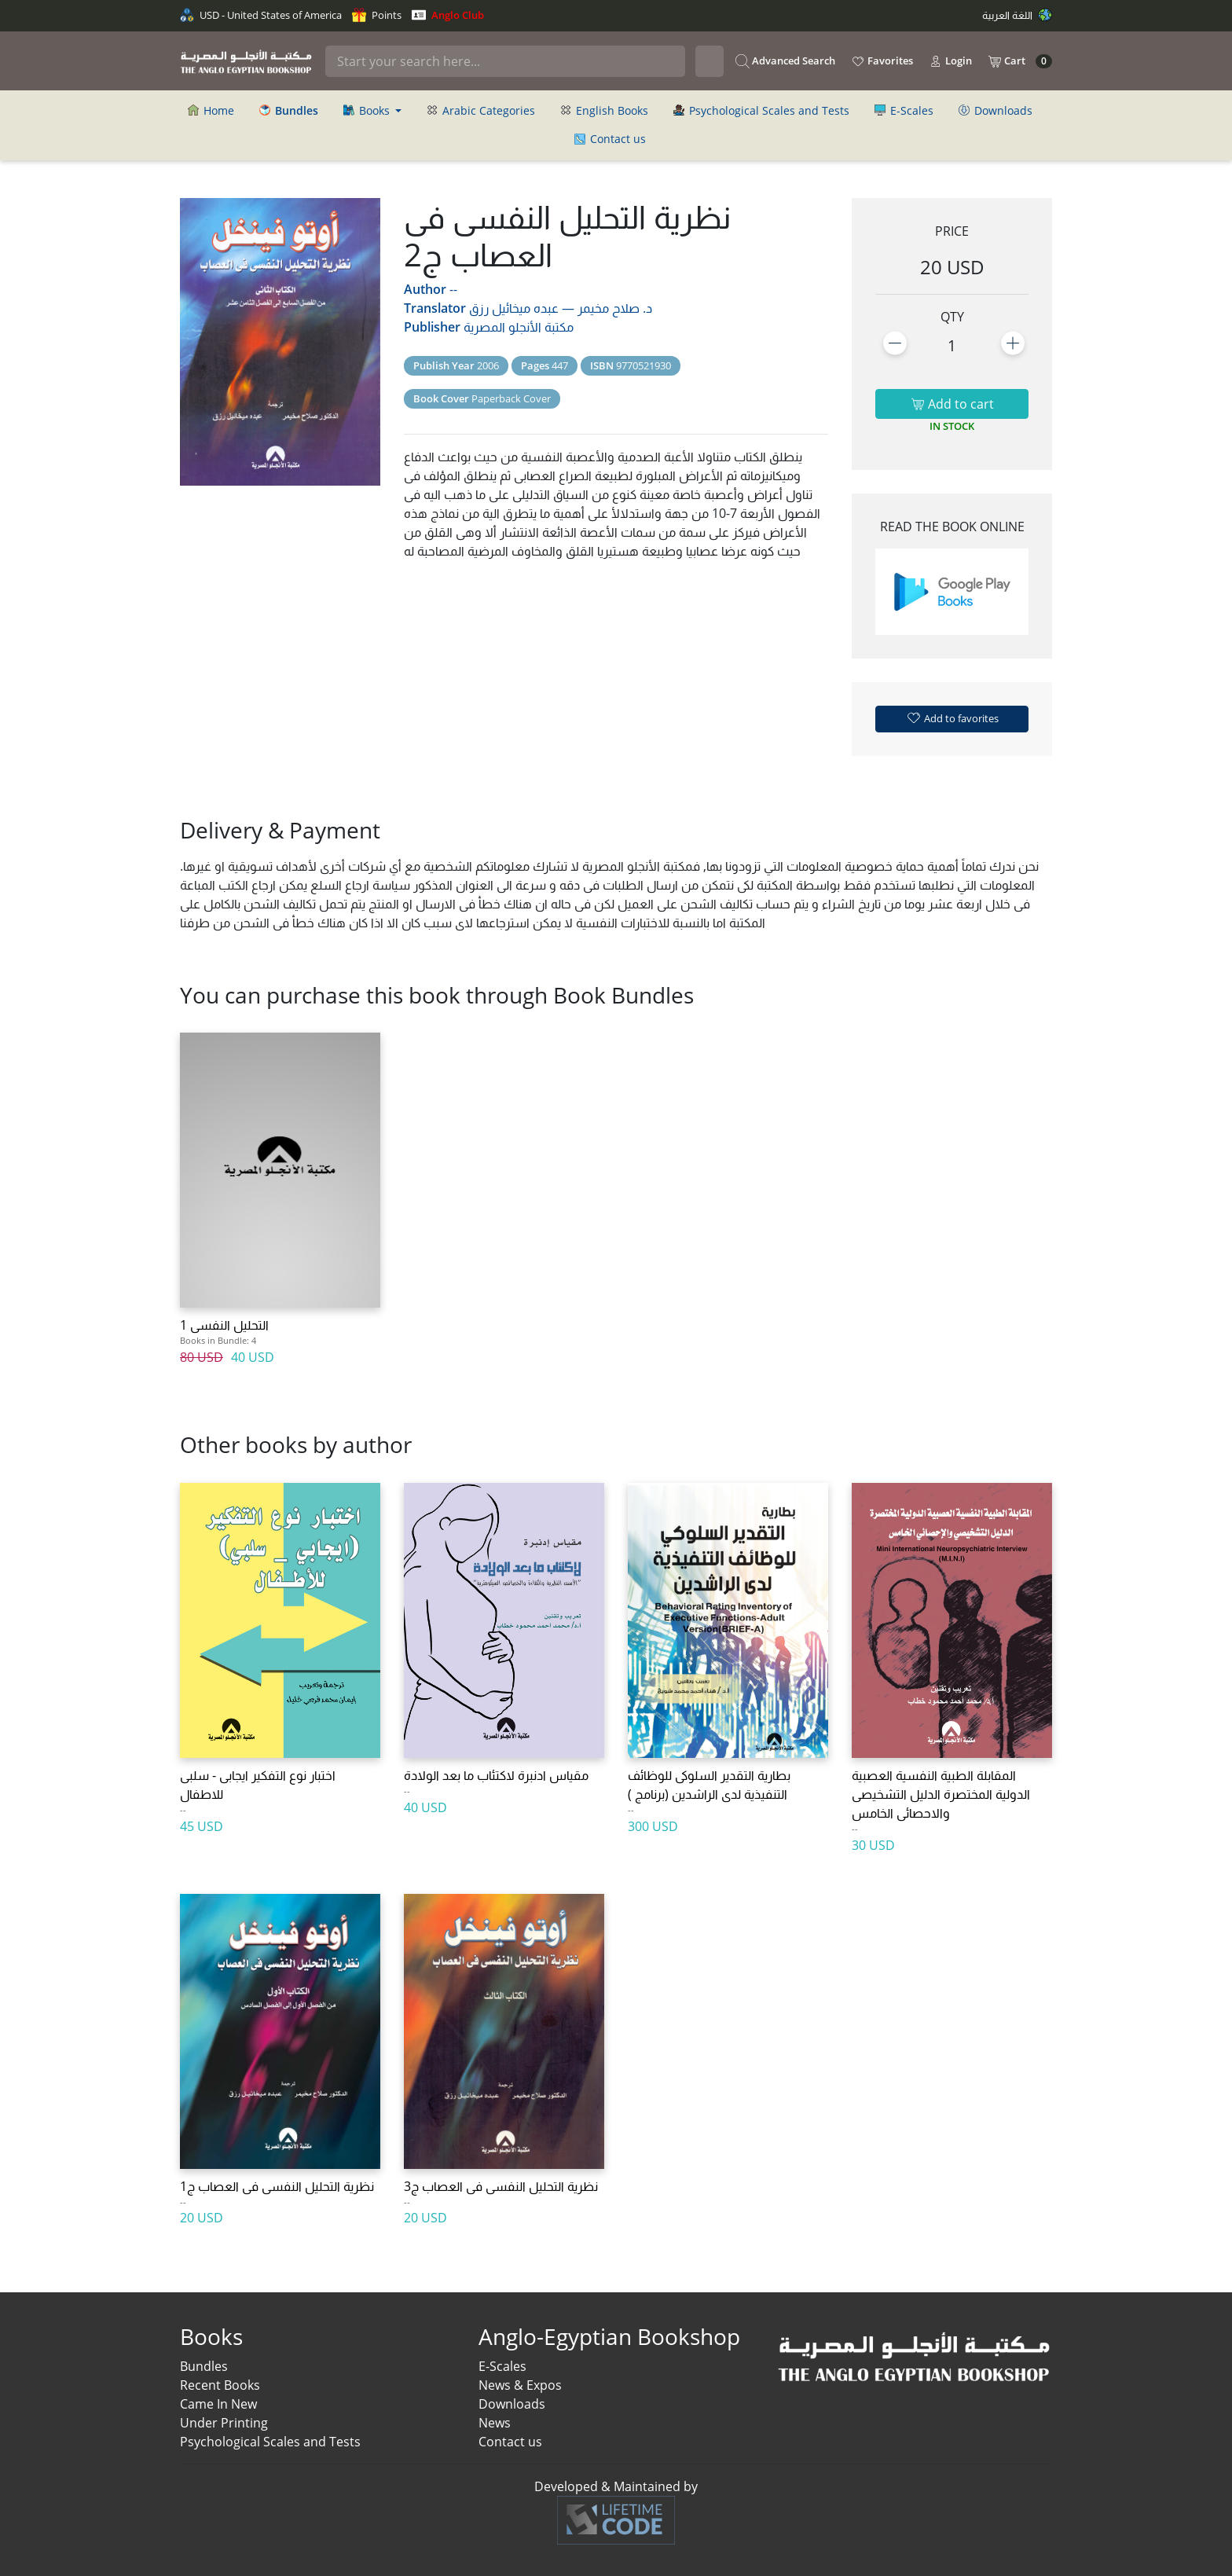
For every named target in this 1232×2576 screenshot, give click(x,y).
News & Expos (520, 2385)
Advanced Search (785, 61)
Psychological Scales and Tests (761, 110)
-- (453, 289)
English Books (604, 110)
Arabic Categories (481, 110)
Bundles (204, 2366)
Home (211, 110)
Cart (1020, 61)
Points (377, 15)
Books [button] (368, 110)
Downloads (995, 110)
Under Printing (224, 2422)
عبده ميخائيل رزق (514, 308)
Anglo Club (448, 15)
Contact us (610, 138)
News (494, 2422)
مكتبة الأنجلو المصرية (519, 327)
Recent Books (220, 2385)
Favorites (882, 61)
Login (950, 61)
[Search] (505, 61)
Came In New (218, 2404)
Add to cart (952, 404)
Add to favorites (952, 717)
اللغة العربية (1017, 15)
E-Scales (903, 110)
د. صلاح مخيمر (615, 308)
